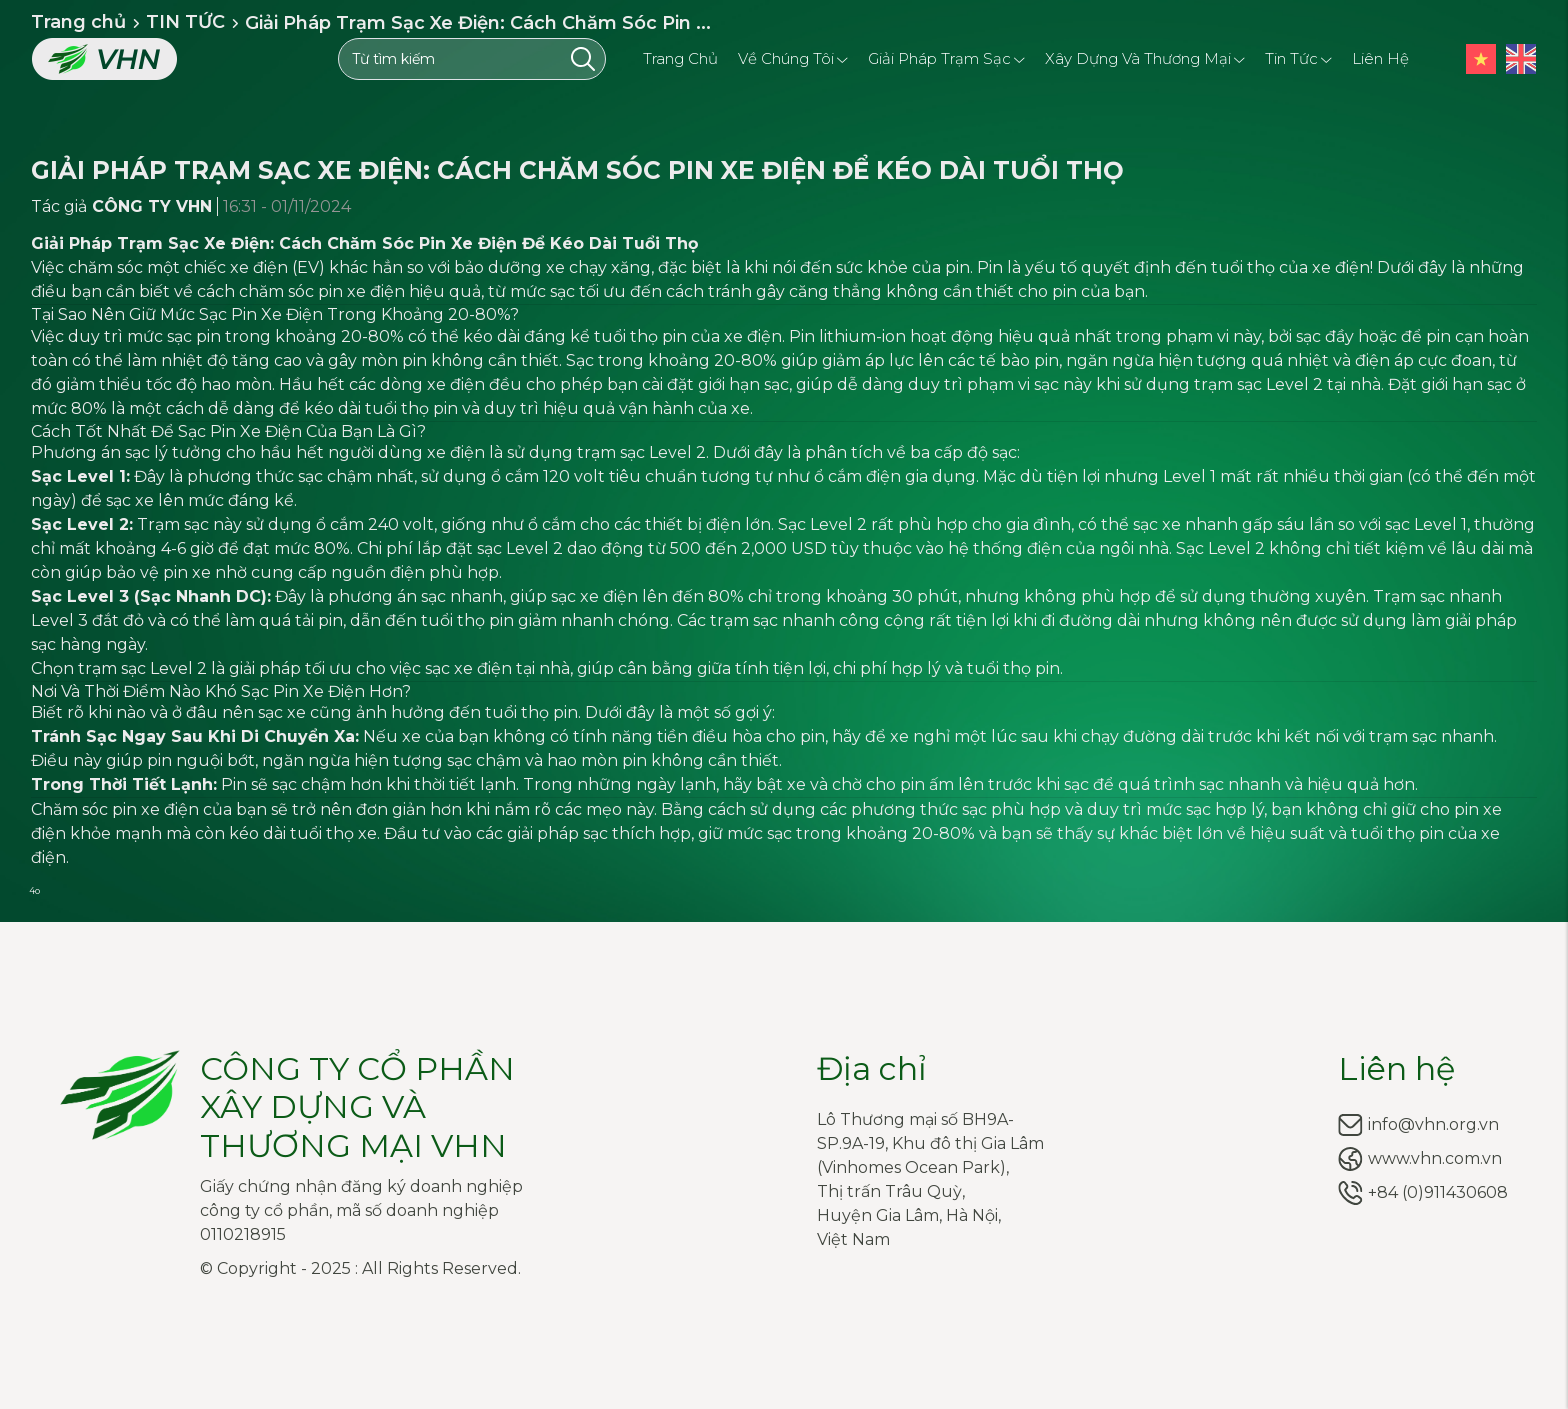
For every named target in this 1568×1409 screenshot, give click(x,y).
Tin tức (1298, 57)
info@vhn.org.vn (1433, 1124)
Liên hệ (1380, 58)
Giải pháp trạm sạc (946, 57)
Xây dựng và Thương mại (1145, 57)
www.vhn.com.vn (1435, 1158)
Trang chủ (680, 58)
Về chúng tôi (793, 57)
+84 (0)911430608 (1438, 1192)
